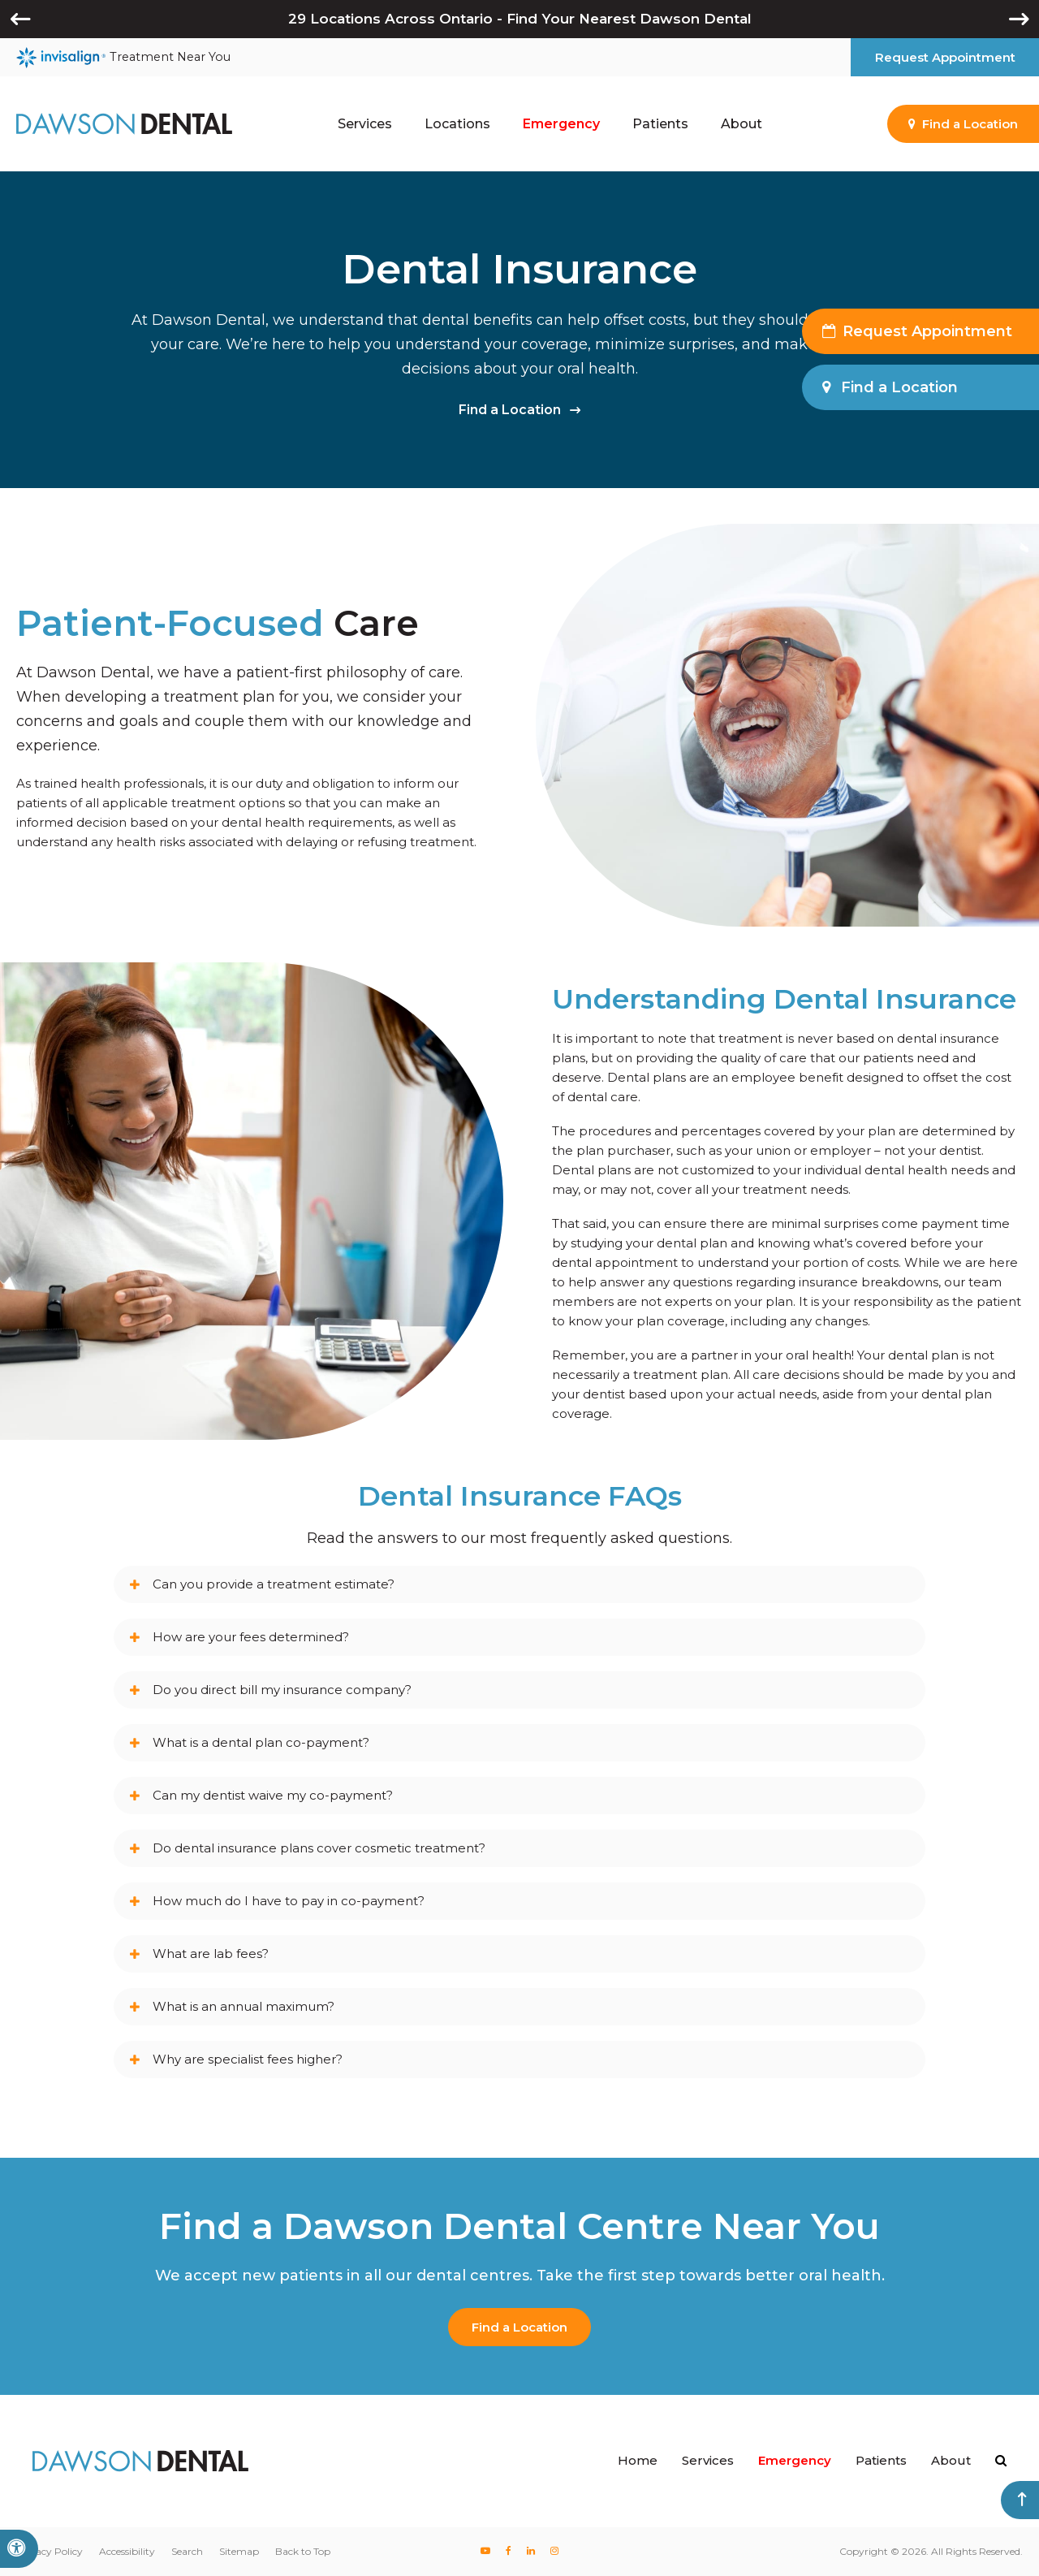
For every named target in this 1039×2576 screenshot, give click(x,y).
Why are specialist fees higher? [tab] (248, 2059)
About (951, 2460)
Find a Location (510, 409)
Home (637, 2460)
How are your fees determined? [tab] (251, 1637)
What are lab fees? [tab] (211, 1953)
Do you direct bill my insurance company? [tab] (282, 1689)
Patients (881, 2460)
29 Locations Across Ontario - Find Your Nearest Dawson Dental (520, 19)
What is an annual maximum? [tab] (243, 2006)
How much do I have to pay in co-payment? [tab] (289, 1900)
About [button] (741, 124)
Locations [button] (457, 124)
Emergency (561, 124)
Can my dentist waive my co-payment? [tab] (273, 1795)
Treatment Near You (123, 57)
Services (708, 2460)
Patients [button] (660, 124)
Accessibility (127, 2551)
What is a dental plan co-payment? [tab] (261, 1742)
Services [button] (365, 124)
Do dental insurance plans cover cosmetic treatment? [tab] (319, 1848)
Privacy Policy (49, 2551)
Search (187, 2551)
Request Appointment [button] (945, 57)
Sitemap (239, 2551)
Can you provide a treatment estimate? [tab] (273, 1584)
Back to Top (302, 2551)
